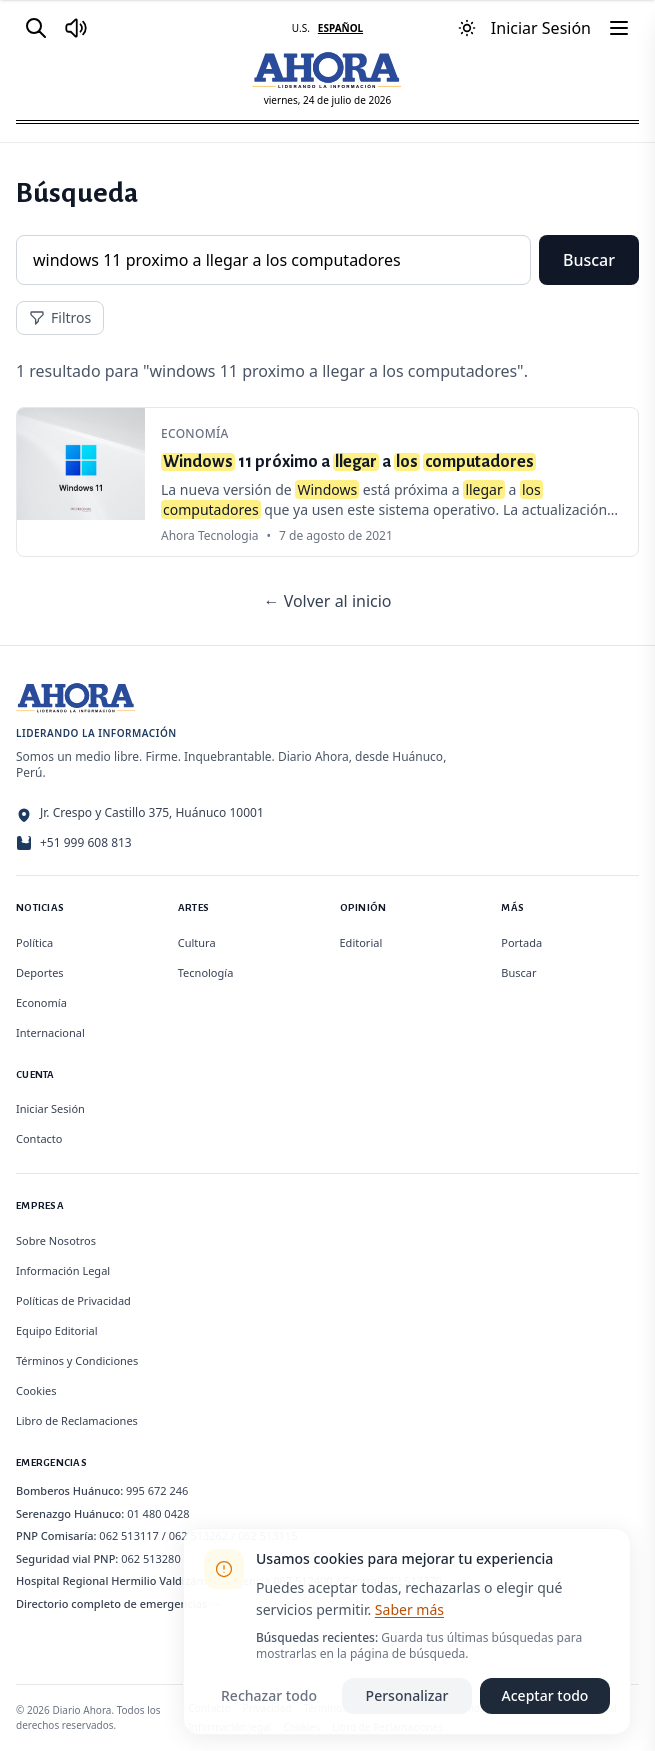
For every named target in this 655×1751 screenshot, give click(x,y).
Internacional (50, 1032)
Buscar (589, 260)
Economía (41, 1002)
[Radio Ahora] (76, 28)
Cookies (36, 1390)
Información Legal (63, 1270)
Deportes (40, 972)
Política (34, 942)
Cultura (197, 942)
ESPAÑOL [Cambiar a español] (340, 28)
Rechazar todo (269, 1695)
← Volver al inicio (327, 601)
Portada (521, 942)
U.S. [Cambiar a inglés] (301, 28)
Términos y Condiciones (77, 1360)
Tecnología (206, 972)
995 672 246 (157, 1490)
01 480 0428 (158, 1513)
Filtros (60, 317)
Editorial (361, 942)
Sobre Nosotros (56, 1240)
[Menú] (619, 28)
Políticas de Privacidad (73, 1300)
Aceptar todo (545, 1695)
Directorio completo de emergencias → (118, 1603)
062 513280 (151, 1558)
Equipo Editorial (57, 1330)
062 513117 (129, 1535)
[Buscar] (36, 28)
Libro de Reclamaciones (77, 1420)
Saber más (409, 1609)
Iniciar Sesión (50, 1108)
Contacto (39, 1138)
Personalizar (407, 1695)
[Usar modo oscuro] (467, 28)
